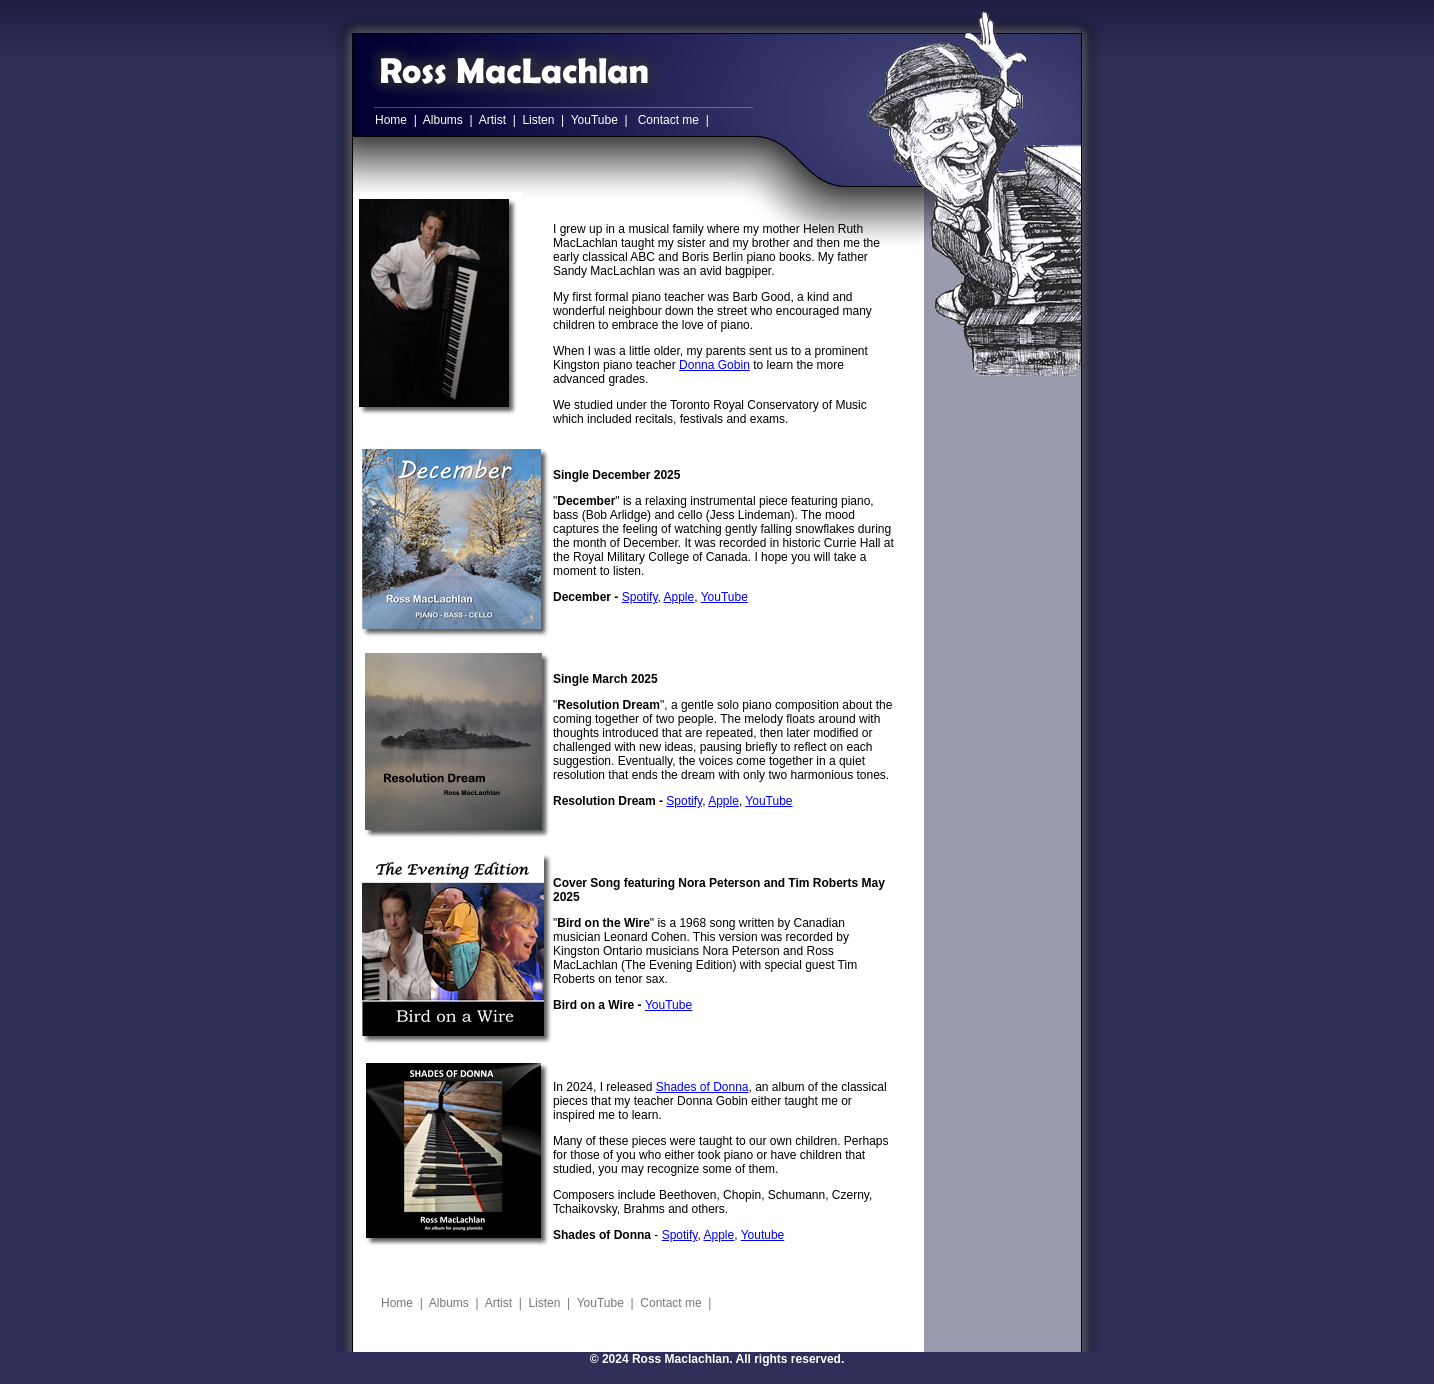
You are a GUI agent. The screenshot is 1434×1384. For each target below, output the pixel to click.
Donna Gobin (714, 365)
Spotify (640, 597)
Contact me (668, 120)
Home (391, 120)
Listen (538, 120)
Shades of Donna (702, 1087)
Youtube (763, 1235)
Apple (679, 597)
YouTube (594, 120)
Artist (492, 120)
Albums (443, 120)
